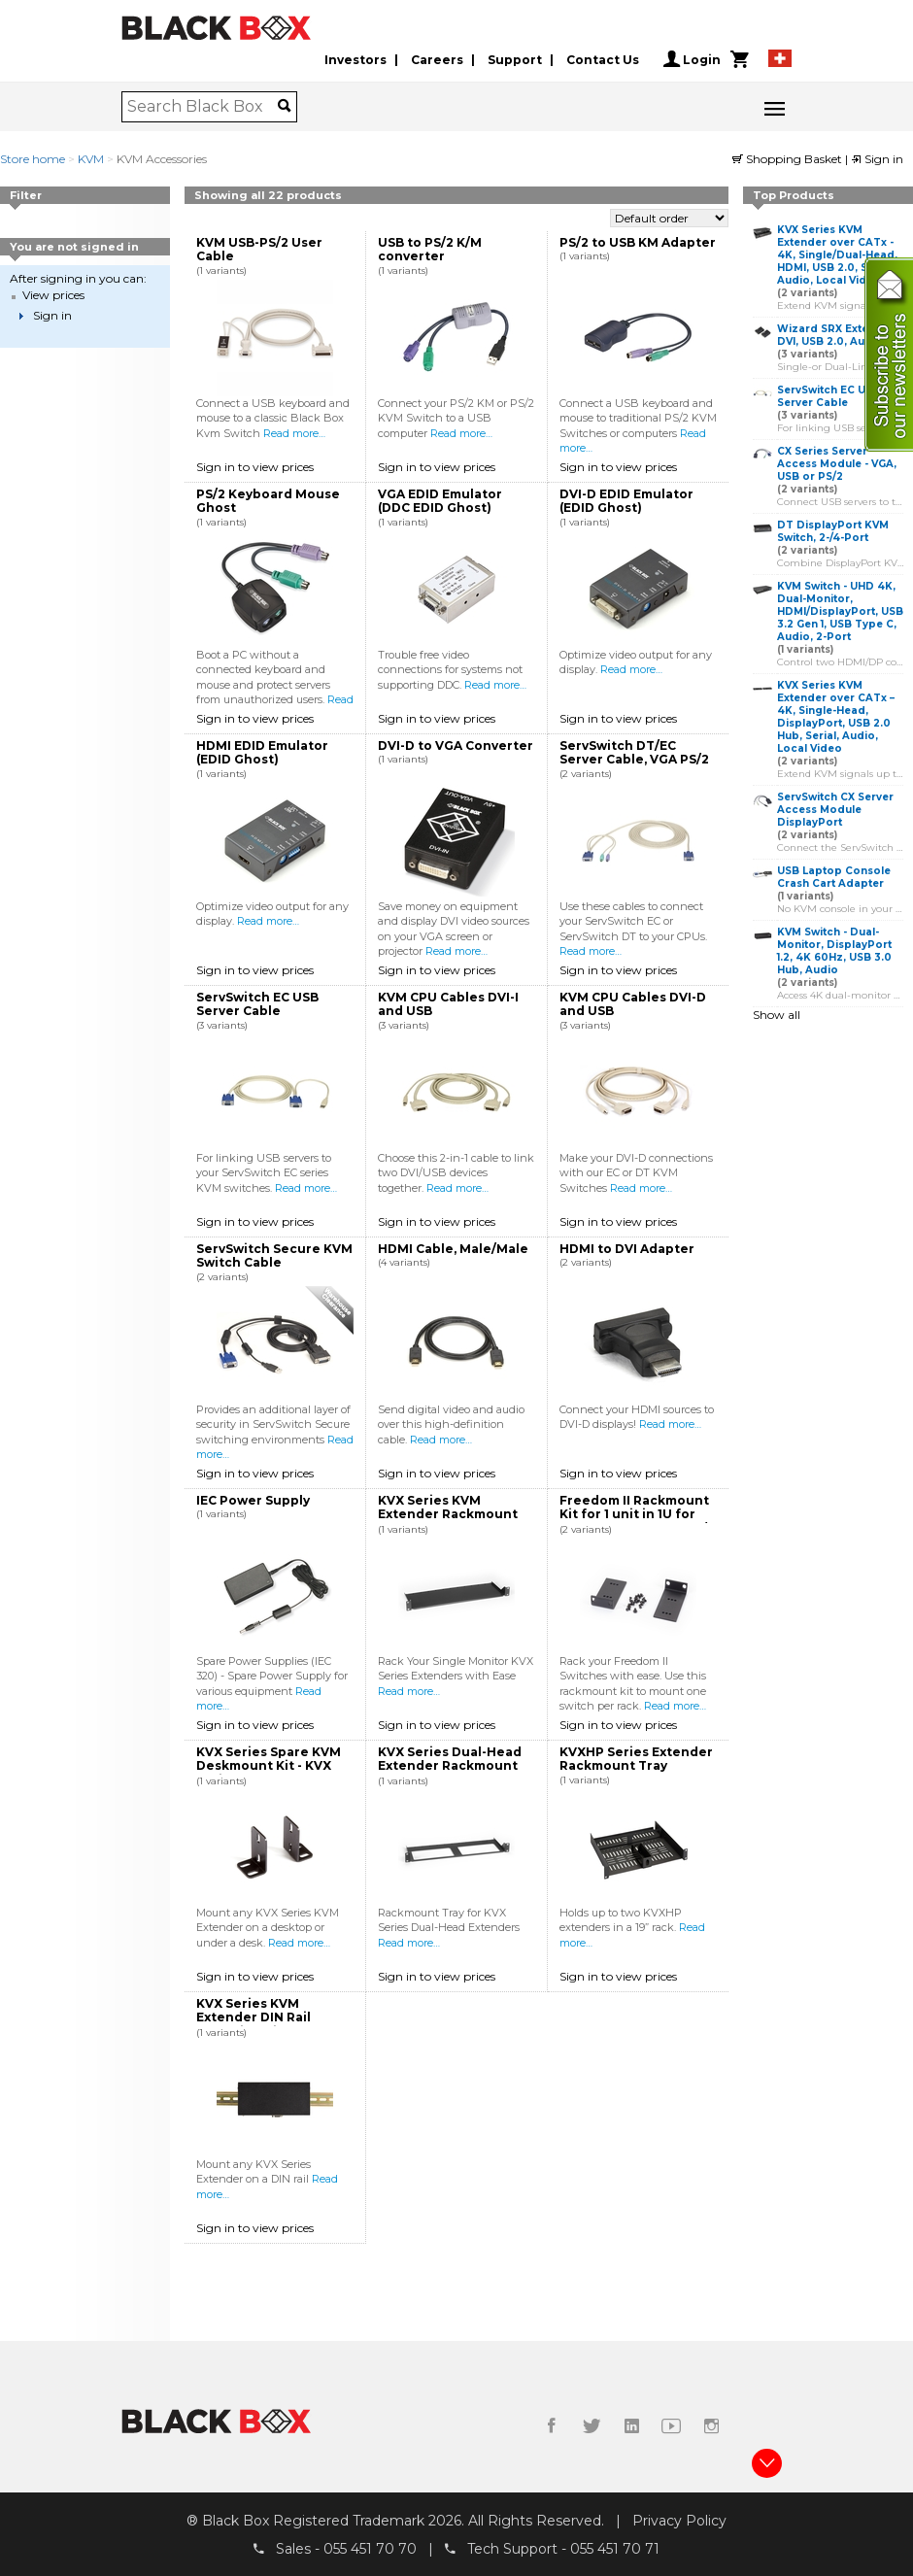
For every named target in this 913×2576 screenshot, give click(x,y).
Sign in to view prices (255, 466)
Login (692, 59)
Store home (32, 159)
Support (515, 59)
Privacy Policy (679, 2520)
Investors (355, 59)
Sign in (877, 159)
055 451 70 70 (370, 2548)
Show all (776, 1014)
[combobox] (202, 106)
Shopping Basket (788, 159)
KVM (91, 159)
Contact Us (602, 59)
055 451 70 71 (614, 2548)
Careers (437, 59)
